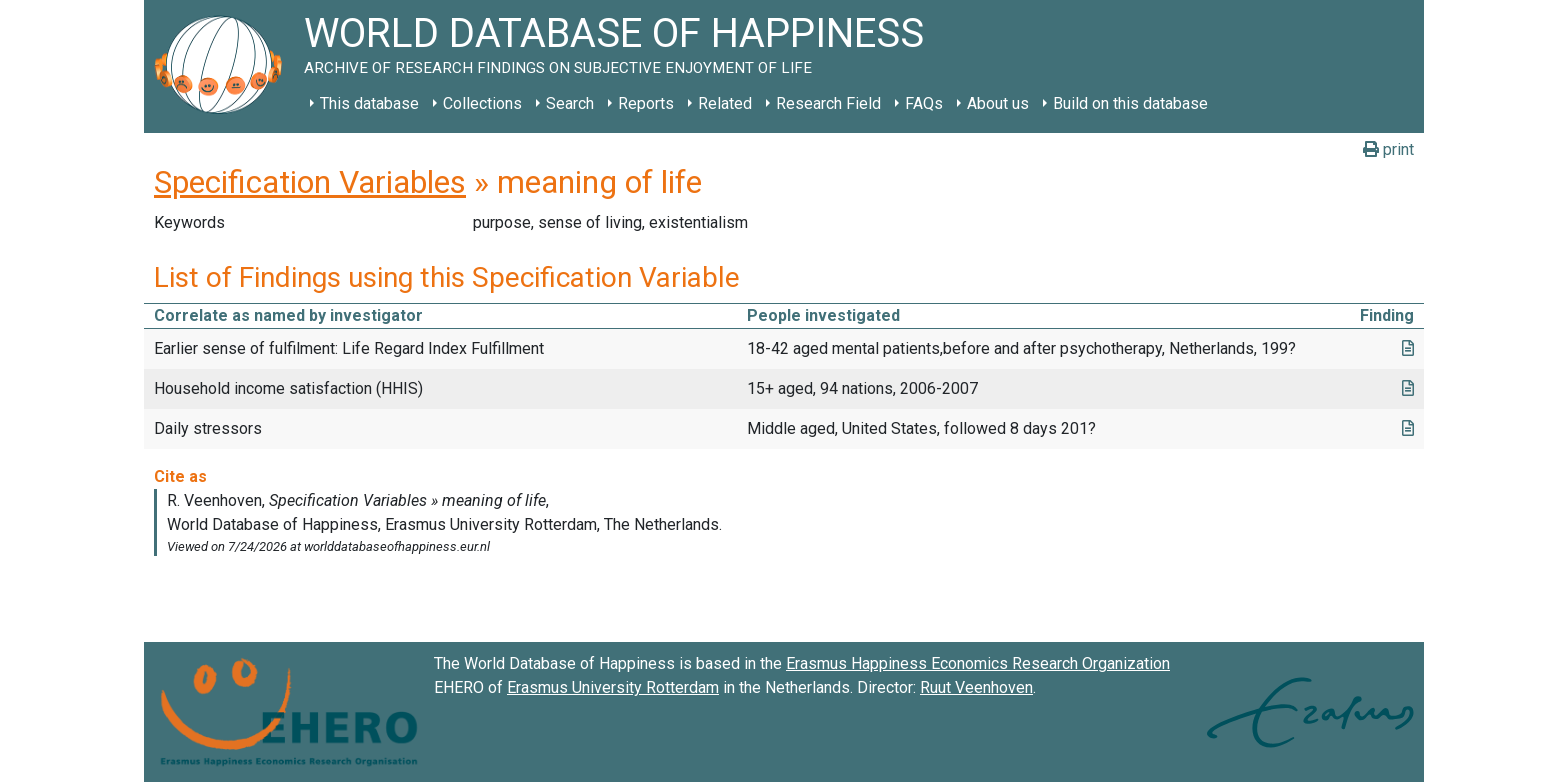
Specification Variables (310, 182)
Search (570, 103)
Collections (482, 103)
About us (998, 103)
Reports (646, 103)
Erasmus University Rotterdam (613, 687)
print (1388, 149)
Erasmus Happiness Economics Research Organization (978, 663)
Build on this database (1130, 103)
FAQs (924, 103)
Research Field (828, 103)
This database (369, 103)
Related (725, 103)
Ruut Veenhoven (976, 687)
